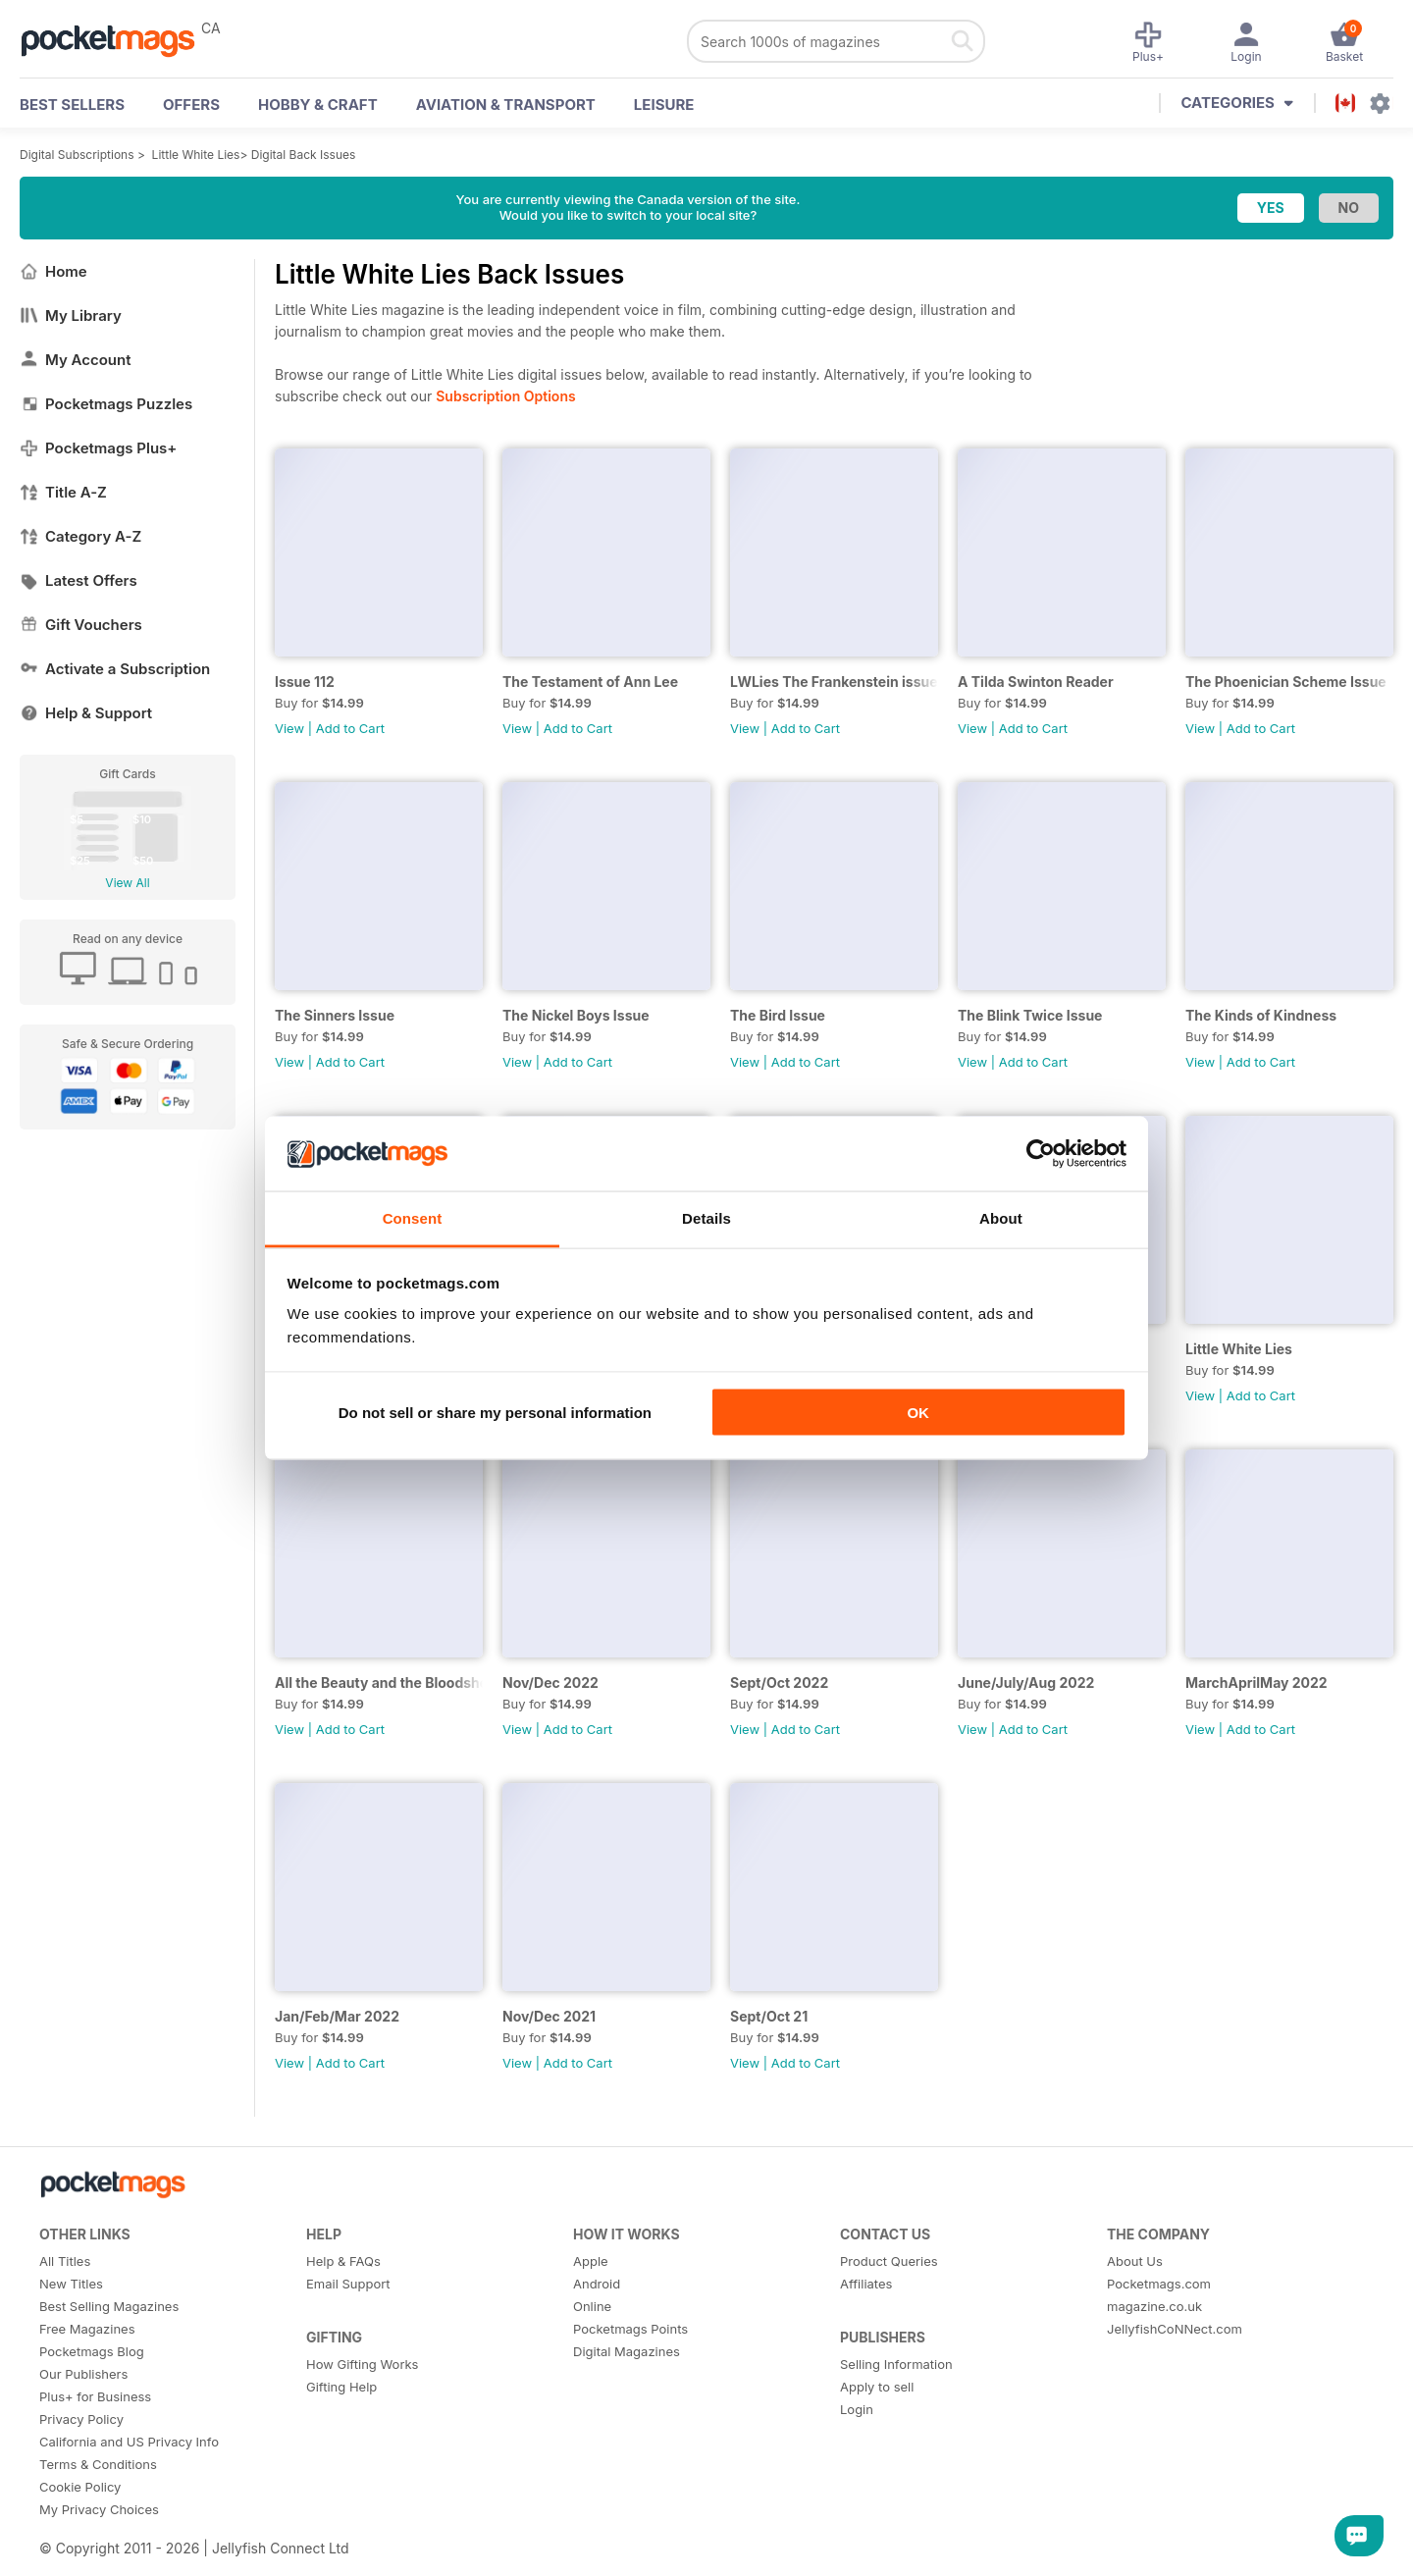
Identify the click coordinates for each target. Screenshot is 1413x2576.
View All (127, 882)
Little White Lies (196, 154)
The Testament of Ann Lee (590, 681)
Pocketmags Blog (91, 2351)
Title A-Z (63, 492)
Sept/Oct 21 (769, 2016)
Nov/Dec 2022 (550, 1682)
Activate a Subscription (115, 668)
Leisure (664, 104)
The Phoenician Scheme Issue (1286, 681)
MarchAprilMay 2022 (1256, 1682)
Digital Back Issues (303, 154)
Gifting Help (341, 2386)
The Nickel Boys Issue (576, 1015)
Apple (590, 2261)
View (289, 728)
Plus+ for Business (95, 2396)
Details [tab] (706, 1218)
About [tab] (1000, 1218)
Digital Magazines (626, 2351)
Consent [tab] (413, 1218)
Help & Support (86, 713)
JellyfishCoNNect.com (1174, 2329)
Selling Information (896, 2364)
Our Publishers (83, 2374)
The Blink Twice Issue (1030, 1015)
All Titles (64, 2261)
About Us (1135, 2261)
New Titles (71, 2283)
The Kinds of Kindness (1260, 1015)
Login (856, 2409)
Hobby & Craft (318, 104)
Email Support (348, 2283)
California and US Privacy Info (129, 2441)
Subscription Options (505, 396)
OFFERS (191, 104)
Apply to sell (877, 2386)
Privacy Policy (81, 2419)
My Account (75, 359)
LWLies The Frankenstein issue (834, 681)
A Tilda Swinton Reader (1036, 681)
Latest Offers (78, 580)
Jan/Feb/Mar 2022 (337, 2016)
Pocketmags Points (630, 2329)
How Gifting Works (362, 2364)
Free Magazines (87, 2329)
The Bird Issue (777, 1015)
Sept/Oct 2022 (779, 1682)
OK (918, 1411)
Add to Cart (350, 728)
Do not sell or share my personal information (495, 1411)
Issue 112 (305, 681)
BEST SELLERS (72, 104)
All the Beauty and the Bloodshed (379, 1682)
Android (596, 2283)
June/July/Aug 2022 (1026, 1682)
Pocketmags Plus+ (98, 448)
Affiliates (866, 2283)
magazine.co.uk (1154, 2306)
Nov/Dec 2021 (549, 2016)
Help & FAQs (343, 2261)
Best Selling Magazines (109, 2306)
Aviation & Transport (506, 104)
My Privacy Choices (99, 2509)
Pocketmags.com (1159, 2283)
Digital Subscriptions (77, 154)
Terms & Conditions (98, 2464)
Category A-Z (80, 536)
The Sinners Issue (334, 1015)
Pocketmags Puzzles (106, 403)
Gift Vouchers (81, 624)
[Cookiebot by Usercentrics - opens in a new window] (1040, 1154)
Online (592, 2306)
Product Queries (889, 2261)
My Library (71, 315)
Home (53, 271)
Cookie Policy (80, 2487)
